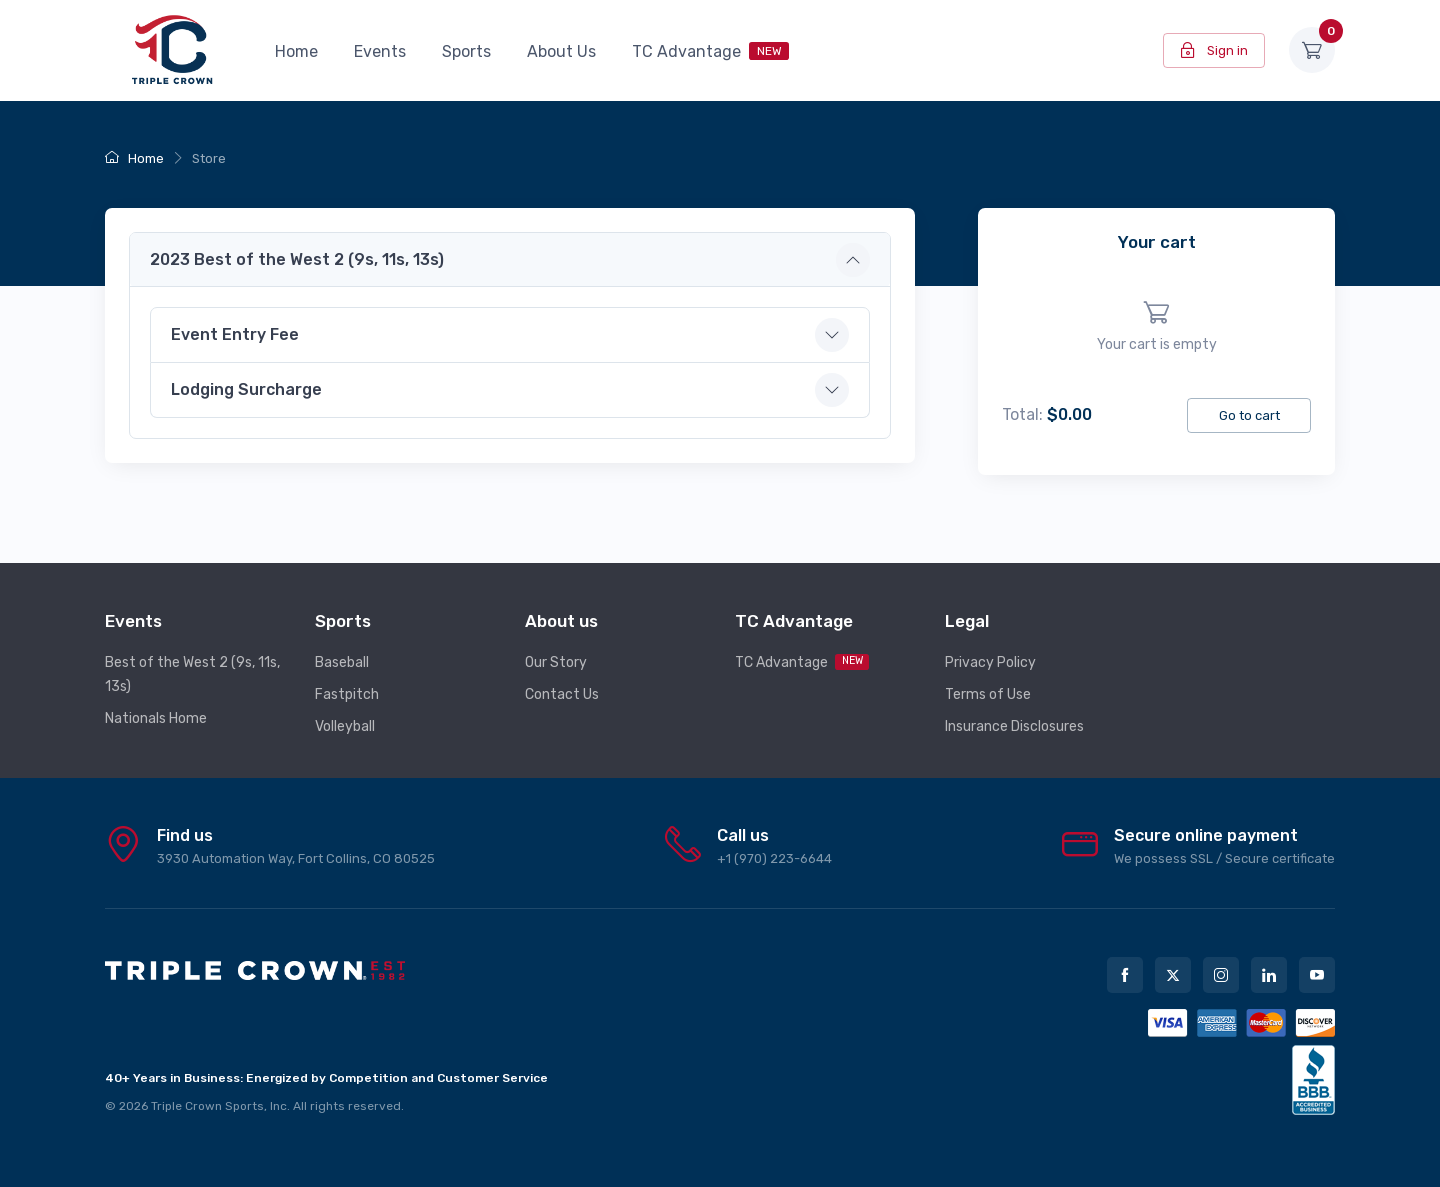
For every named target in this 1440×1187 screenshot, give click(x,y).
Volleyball (345, 726)
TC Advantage (710, 51)
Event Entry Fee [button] (235, 334)
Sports (466, 51)
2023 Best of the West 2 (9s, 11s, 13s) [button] (297, 259)
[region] (1156, 327)
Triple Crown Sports (207, 1106)
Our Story (556, 662)
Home (296, 51)
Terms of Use (988, 694)
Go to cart (1249, 415)
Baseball (342, 662)
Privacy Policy (990, 662)
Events (380, 51)
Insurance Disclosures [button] (1014, 726)
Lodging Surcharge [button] (246, 389)
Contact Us (562, 694)
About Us (561, 51)
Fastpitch (347, 694)
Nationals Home (156, 718)
